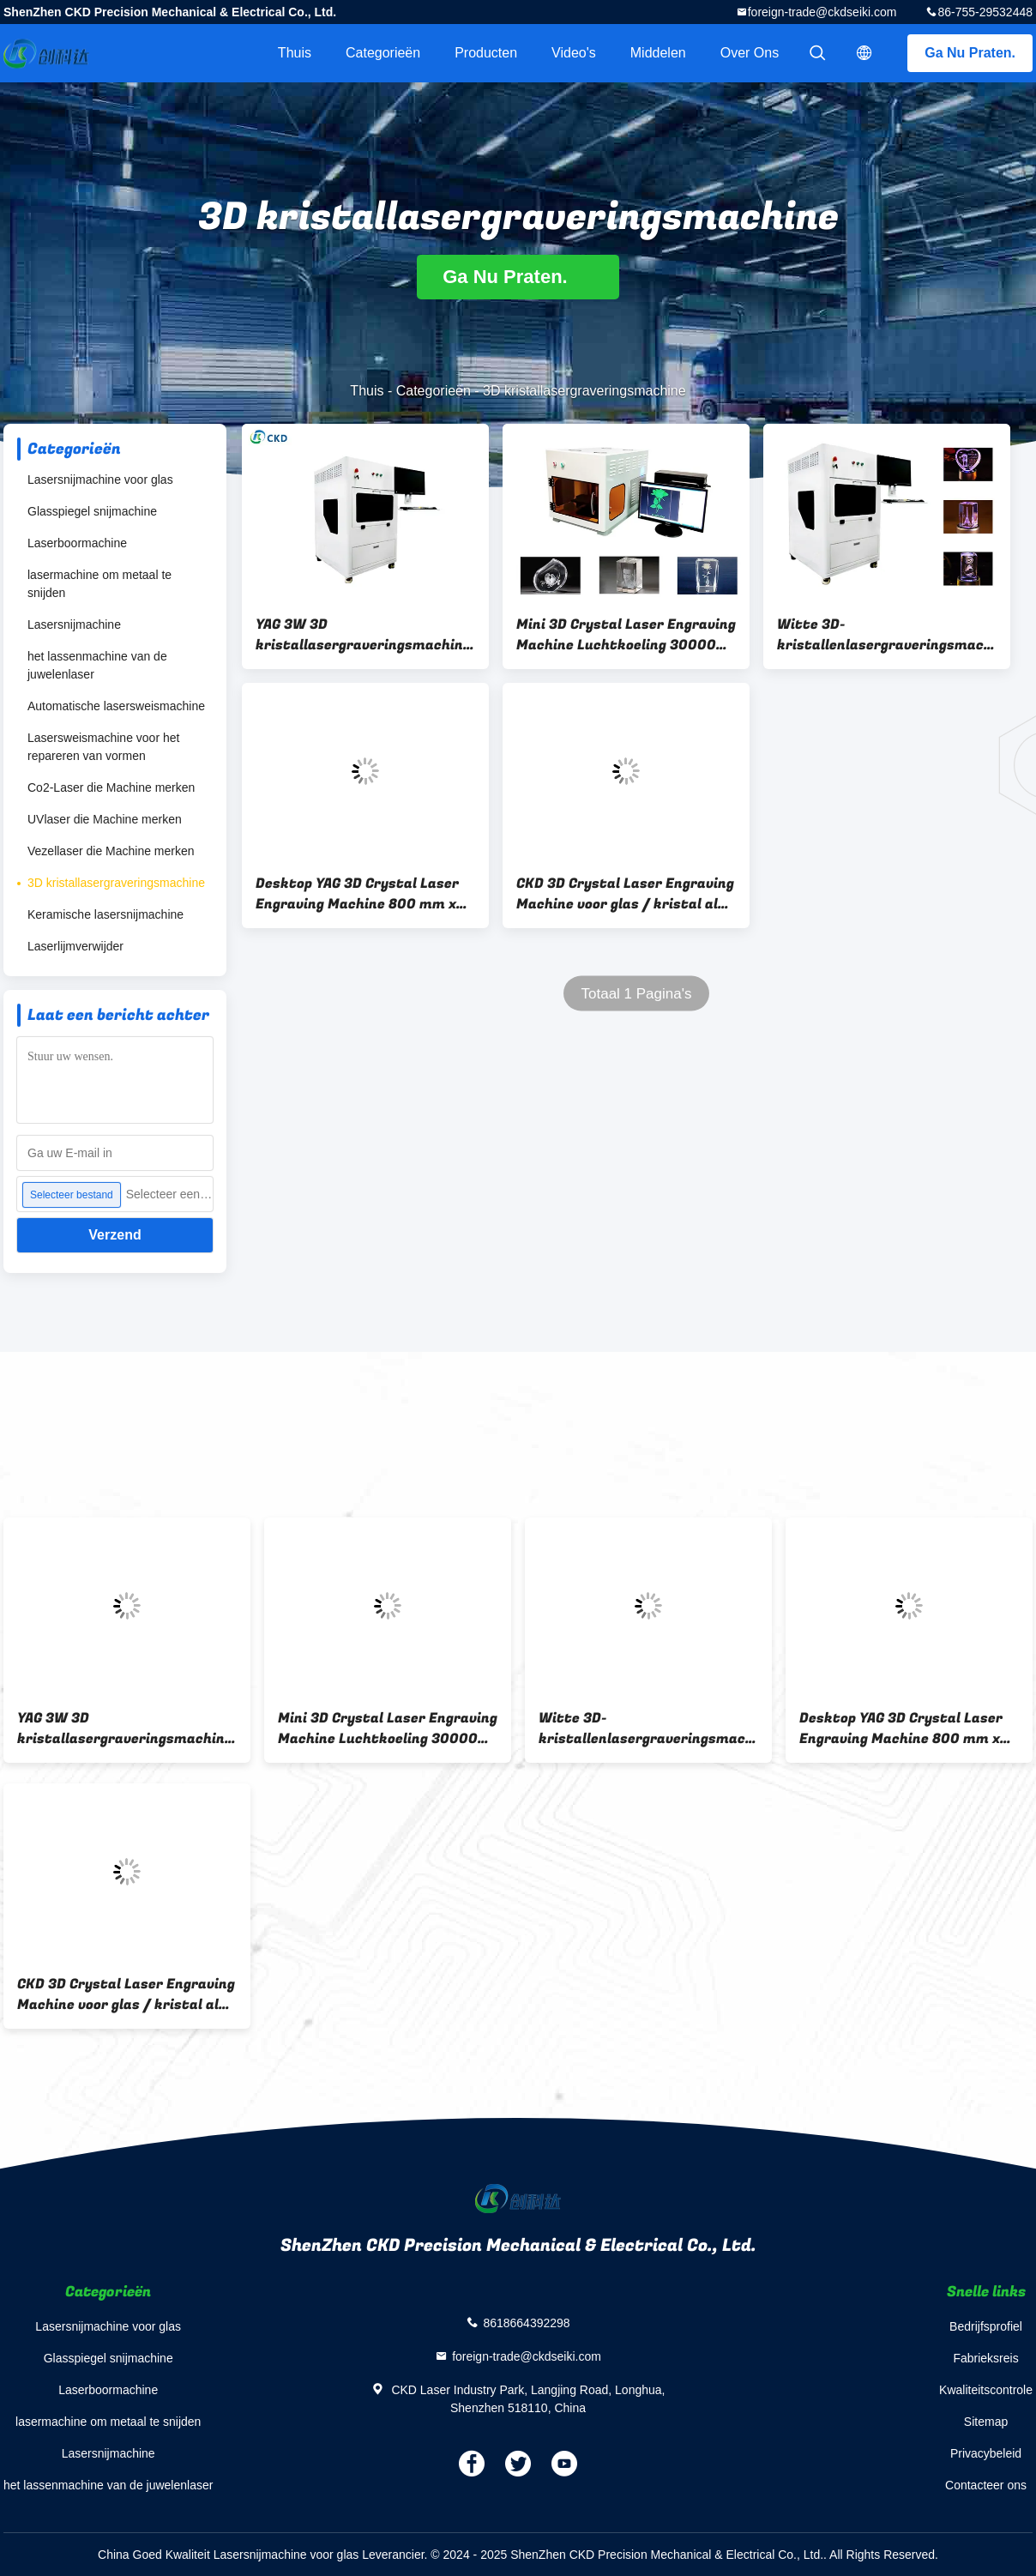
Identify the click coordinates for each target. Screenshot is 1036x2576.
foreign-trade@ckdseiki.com (822, 12)
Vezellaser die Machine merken (111, 851)
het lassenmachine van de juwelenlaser (97, 665)
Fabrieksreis (985, 2358)
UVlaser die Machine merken (104, 819)
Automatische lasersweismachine (116, 706)
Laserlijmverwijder (75, 946)
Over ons (749, 52)
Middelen (658, 52)
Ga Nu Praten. (970, 52)
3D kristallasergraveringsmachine (116, 883)
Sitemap (986, 2421)
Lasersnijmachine (74, 624)
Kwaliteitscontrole (986, 2390)
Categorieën (383, 52)
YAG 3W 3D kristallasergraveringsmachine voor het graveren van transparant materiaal (363, 634)
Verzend (114, 1235)
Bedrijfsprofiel (985, 2326)
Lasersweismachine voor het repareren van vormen (103, 747)
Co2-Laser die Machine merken (111, 787)
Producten (486, 52)
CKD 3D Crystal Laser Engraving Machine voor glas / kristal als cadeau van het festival (625, 893)
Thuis (294, 52)
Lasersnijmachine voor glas (100, 479)
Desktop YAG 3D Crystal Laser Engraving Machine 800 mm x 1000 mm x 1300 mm (357, 893)
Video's (573, 52)
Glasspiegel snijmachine (92, 511)
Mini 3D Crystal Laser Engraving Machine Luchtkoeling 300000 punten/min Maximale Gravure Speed (626, 634)
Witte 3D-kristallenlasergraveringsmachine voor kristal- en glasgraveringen (887, 634)
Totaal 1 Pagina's (636, 994)
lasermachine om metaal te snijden (99, 584)
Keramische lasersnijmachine (105, 914)
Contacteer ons (986, 2485)
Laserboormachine (77, 543)
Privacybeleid (985, 2453)
